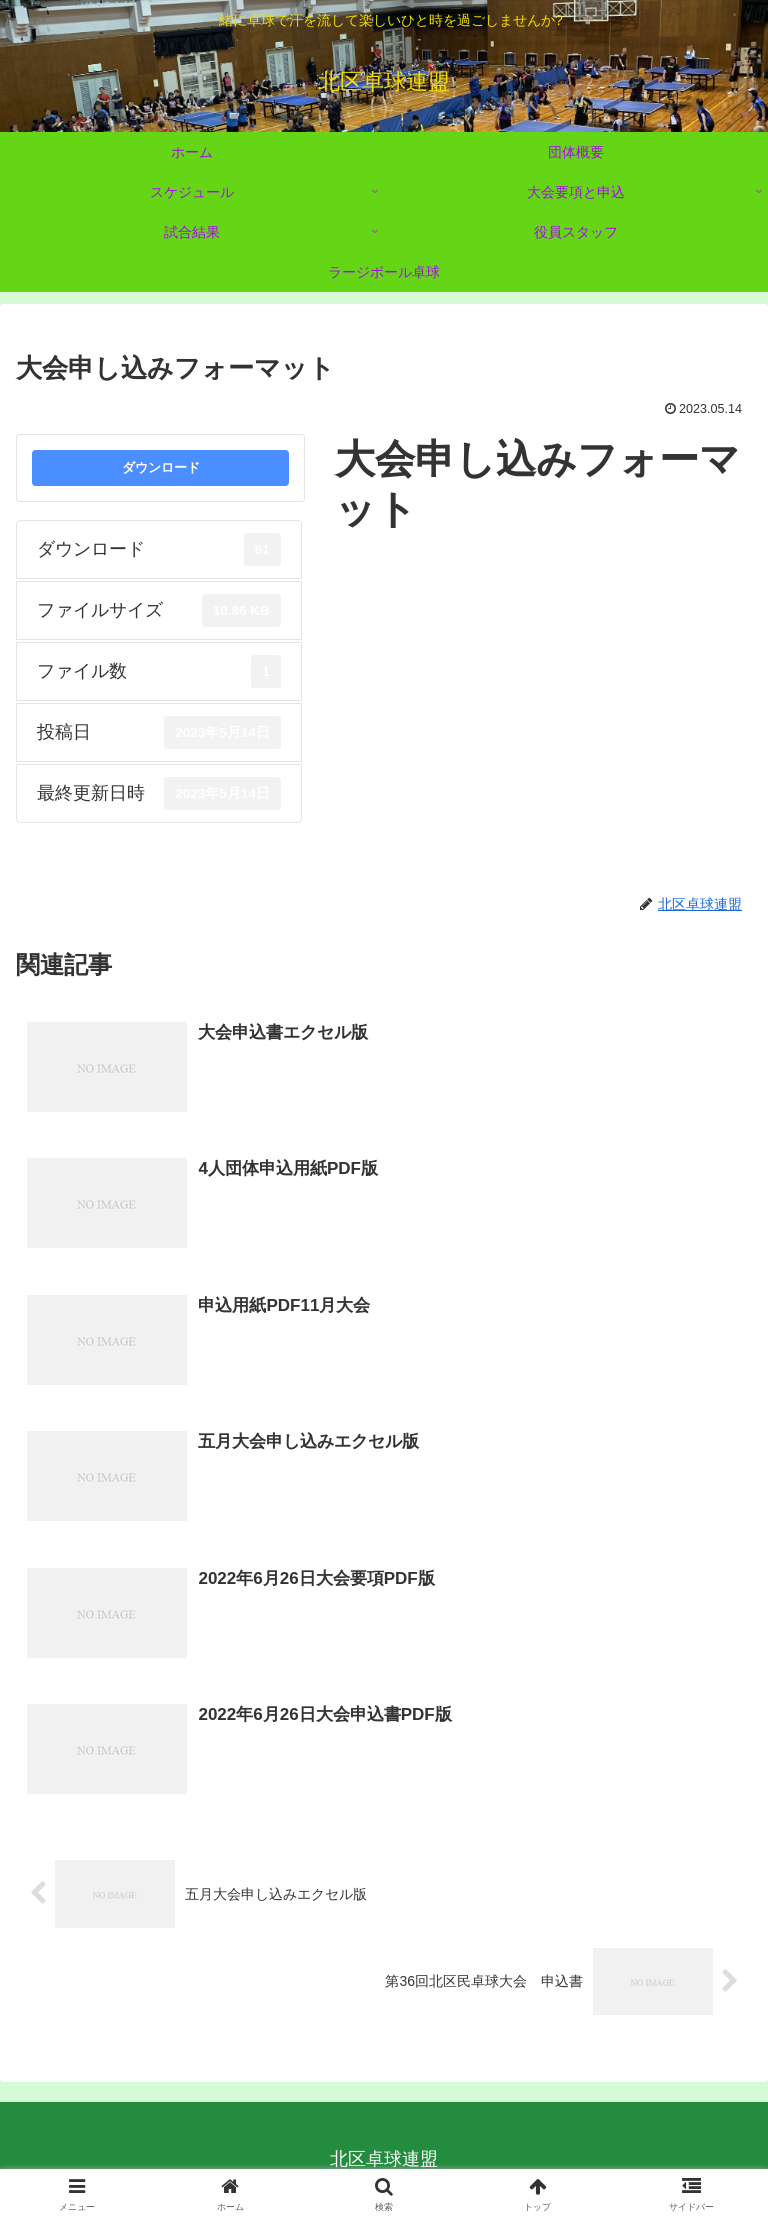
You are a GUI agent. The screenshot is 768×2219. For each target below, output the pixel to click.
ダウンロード (161, 467)
